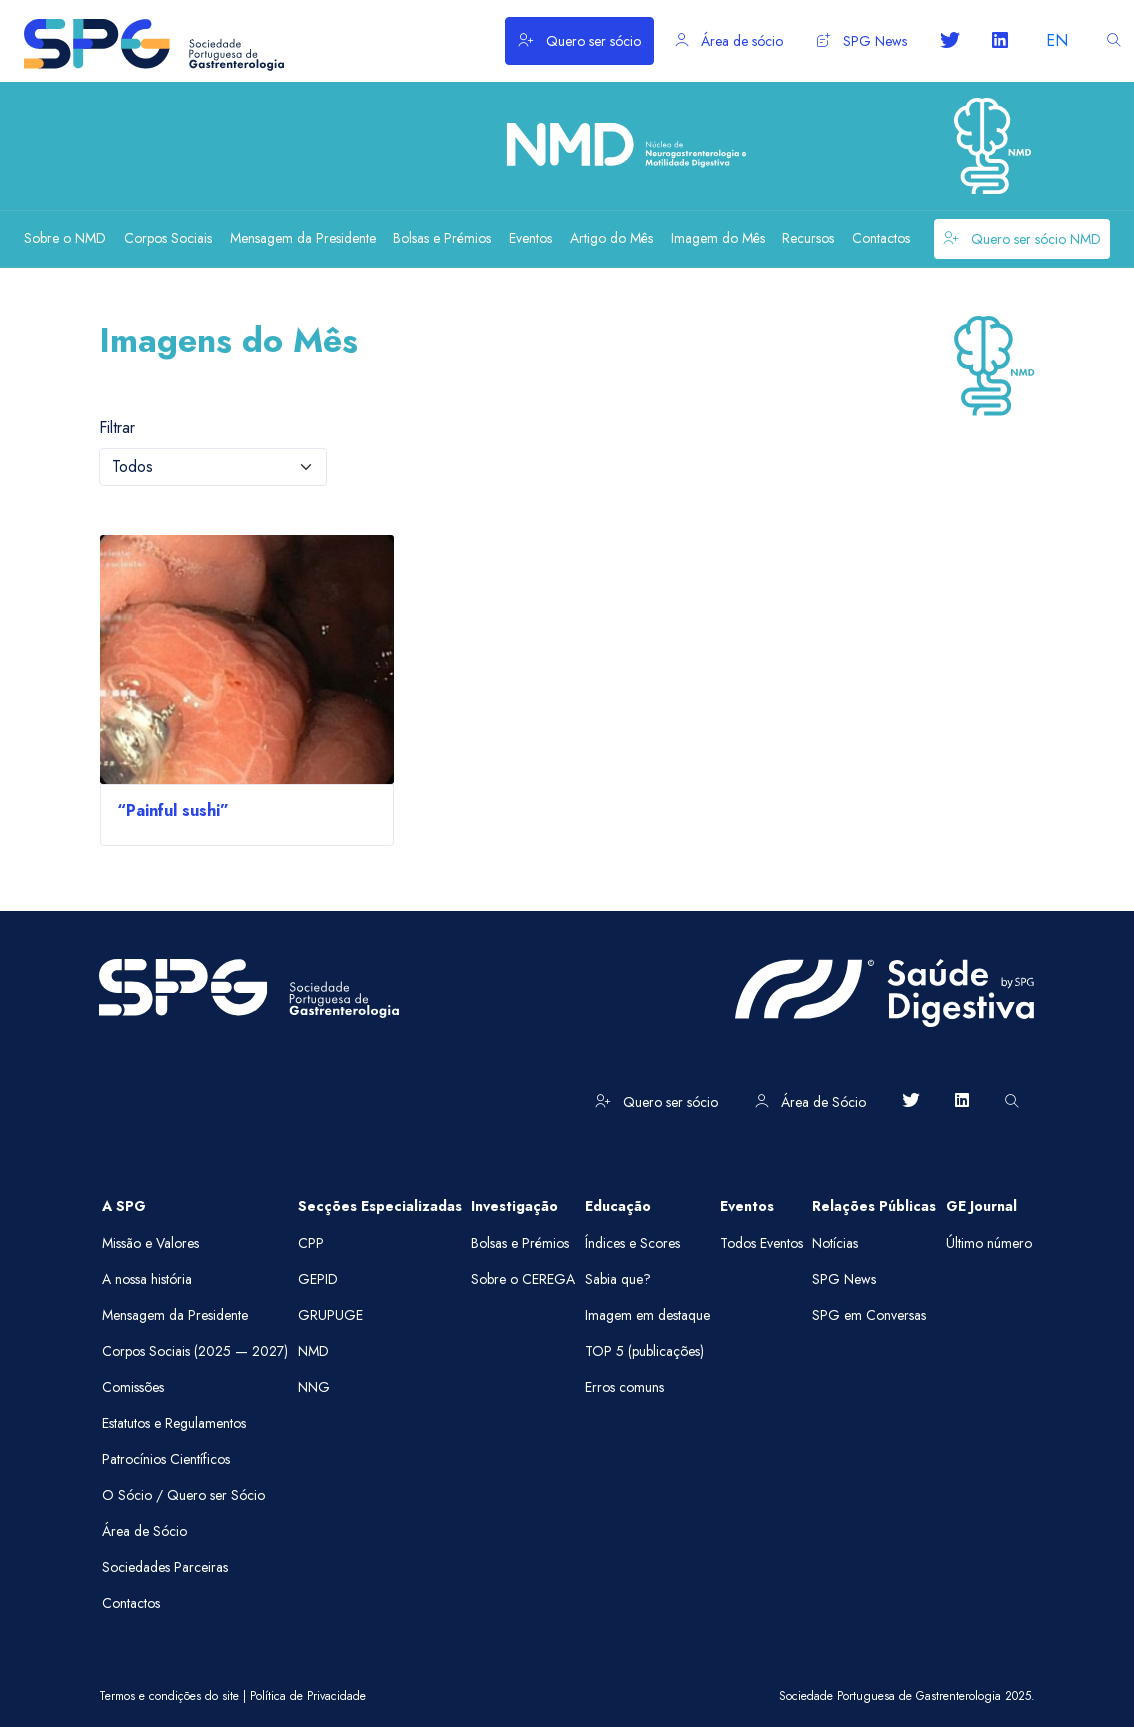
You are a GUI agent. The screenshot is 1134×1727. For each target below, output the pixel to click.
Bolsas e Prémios (520, 1243)
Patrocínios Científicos (166, 1459)
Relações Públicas (874, 1206)
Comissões (133, 1387)
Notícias (835, 1243)
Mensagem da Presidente (175, 1315)
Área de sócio (729, 41)
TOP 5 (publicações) (644, 1351)
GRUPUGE (330, 1315)
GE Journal (981, 1206)
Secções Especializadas (380, 1206)
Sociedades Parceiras (165, 1567)
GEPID (318, 1279)
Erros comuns (624, 1387)
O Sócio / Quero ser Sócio (183, 1495)
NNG (314, 1387)
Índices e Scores (632, 1243)
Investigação (514, 1206)
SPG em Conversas (869, 1315)
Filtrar (117, 427)
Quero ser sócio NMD (1022, 239)
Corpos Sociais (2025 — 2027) (195, 1351)
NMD (313, 1351)
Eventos (747, 1206)
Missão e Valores (150, 1243)
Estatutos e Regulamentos (174, 1423)
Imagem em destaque (647, 1315)
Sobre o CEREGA (523, 1279)
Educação (618, 1206)
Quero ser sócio (579, 41)
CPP (311, 1243)
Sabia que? (618, 1279)
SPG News (862, 41)
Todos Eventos (761, 1243)
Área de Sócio (810, 1102)
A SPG (124, 1206)
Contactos (131, 1603)
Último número (989, 1243)
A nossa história (147, 1279)
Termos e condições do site (169, 1696)
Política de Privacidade (308, 1696)
